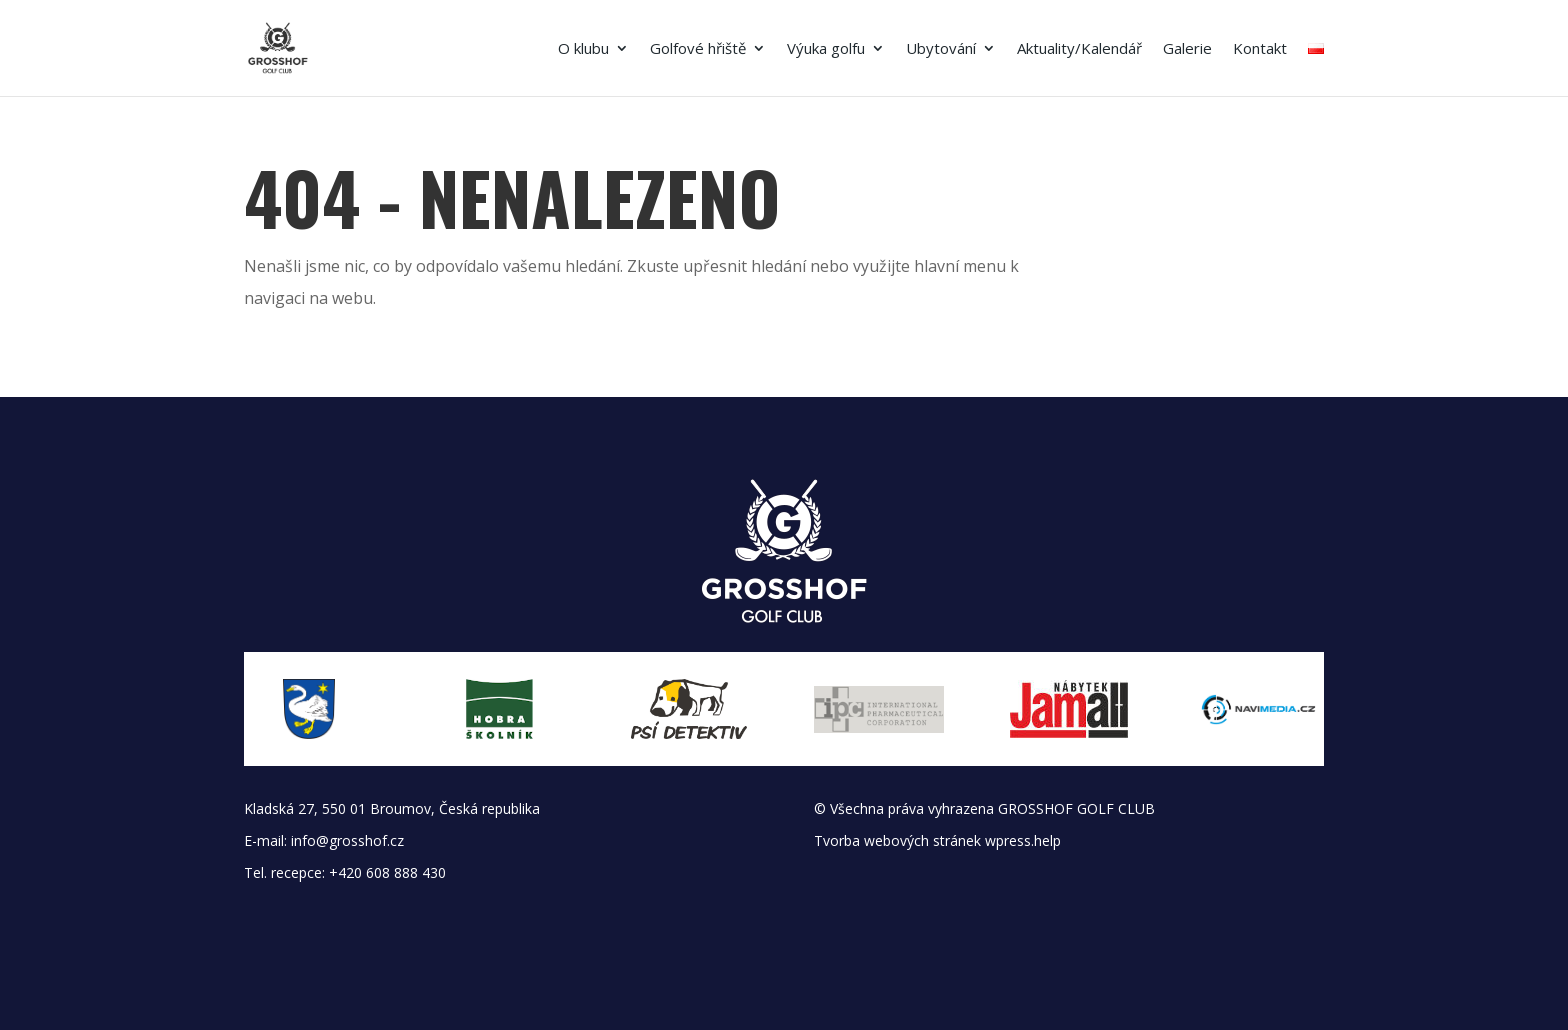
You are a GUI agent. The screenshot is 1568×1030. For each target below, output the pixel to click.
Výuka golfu (826, 49)
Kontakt (1260, 49)
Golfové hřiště (698, 49)
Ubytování (941, 49)
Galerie (1187, 49)
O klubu (583, 49)
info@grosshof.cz (347, 840)
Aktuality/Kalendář (1079, 49)
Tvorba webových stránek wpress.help (937, 840)
